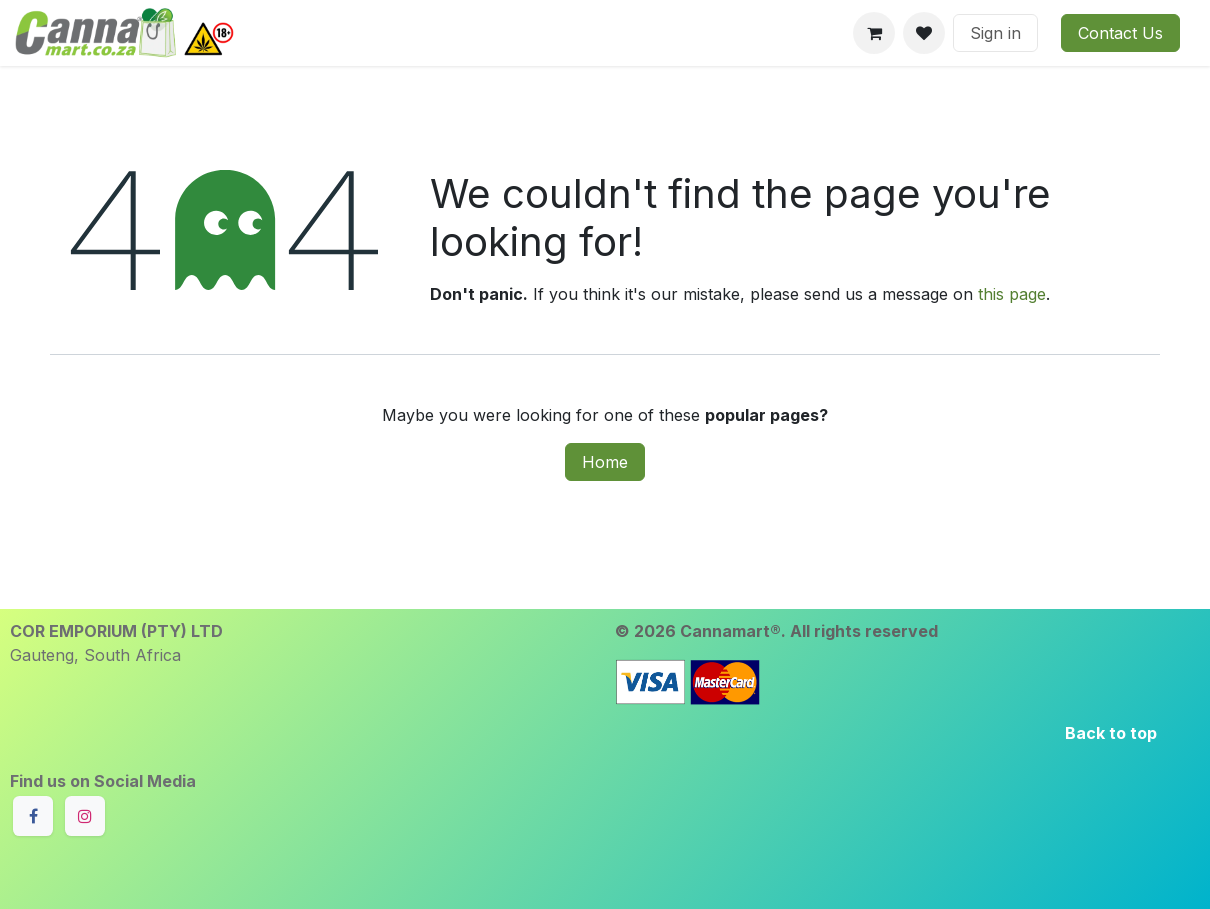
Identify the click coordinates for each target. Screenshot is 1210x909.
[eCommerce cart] (874, 33)
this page (1012, 294)
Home (605, 462)
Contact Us (1120, 33)
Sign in (995, 33)
